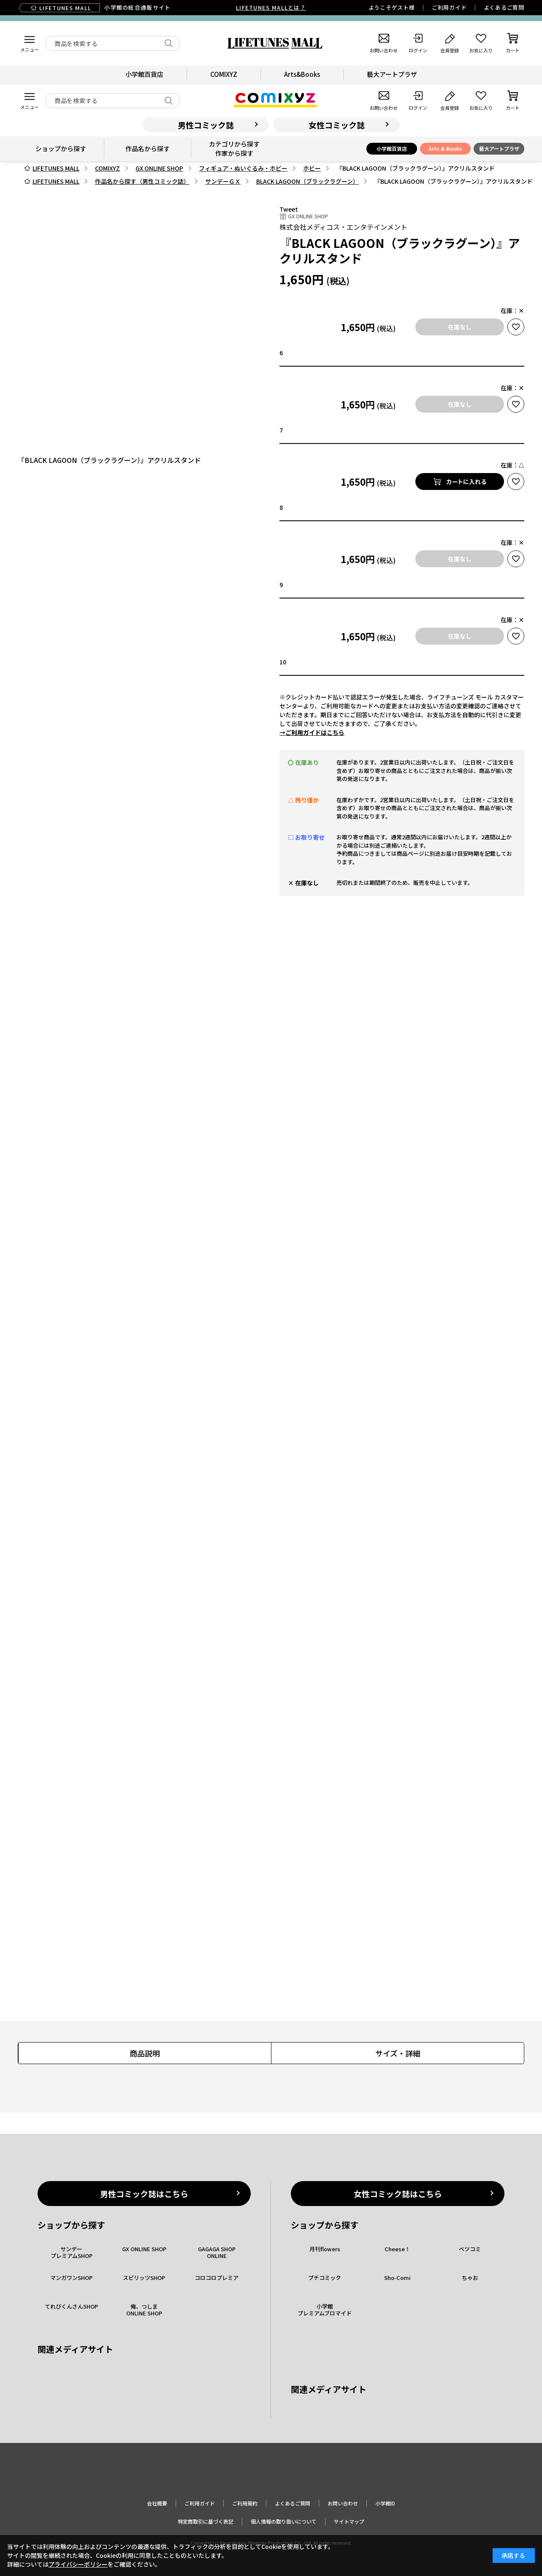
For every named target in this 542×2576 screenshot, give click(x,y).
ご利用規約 (244, 2503)
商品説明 (145, 2053)
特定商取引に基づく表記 (205, 2521)
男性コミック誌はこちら (144, 2193)
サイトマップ (349, 2521)
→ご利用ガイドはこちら (311, 732)
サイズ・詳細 (397, 2053)
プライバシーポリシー (78, 2564)
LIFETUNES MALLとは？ (271, 7)
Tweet (288, 209)
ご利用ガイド (449, 7)
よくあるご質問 (504, 7)
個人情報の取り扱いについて (284, 2521)
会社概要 (157, 2503)
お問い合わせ (343, 2503)
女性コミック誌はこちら (398, 2193)
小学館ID (385, 2503)
